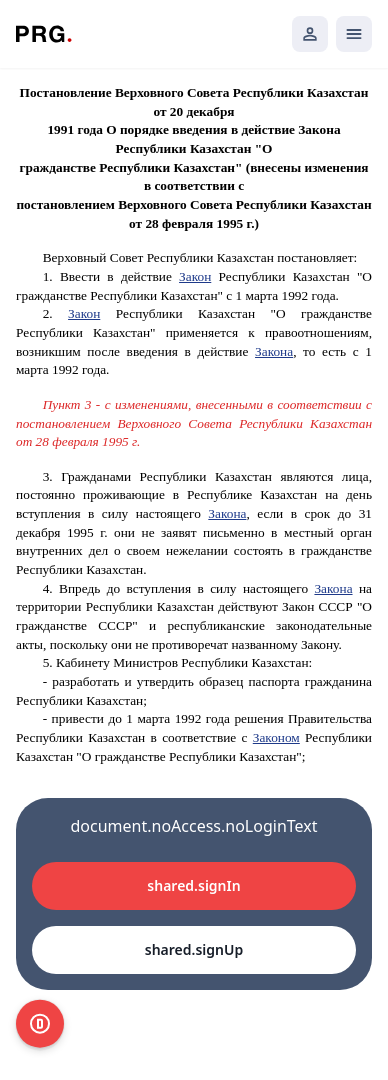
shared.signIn (193, 885)
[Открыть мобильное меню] (354, 34)
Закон (195, 276)
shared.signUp (194, 949)
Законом (276, 737)
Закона (274, 351)
